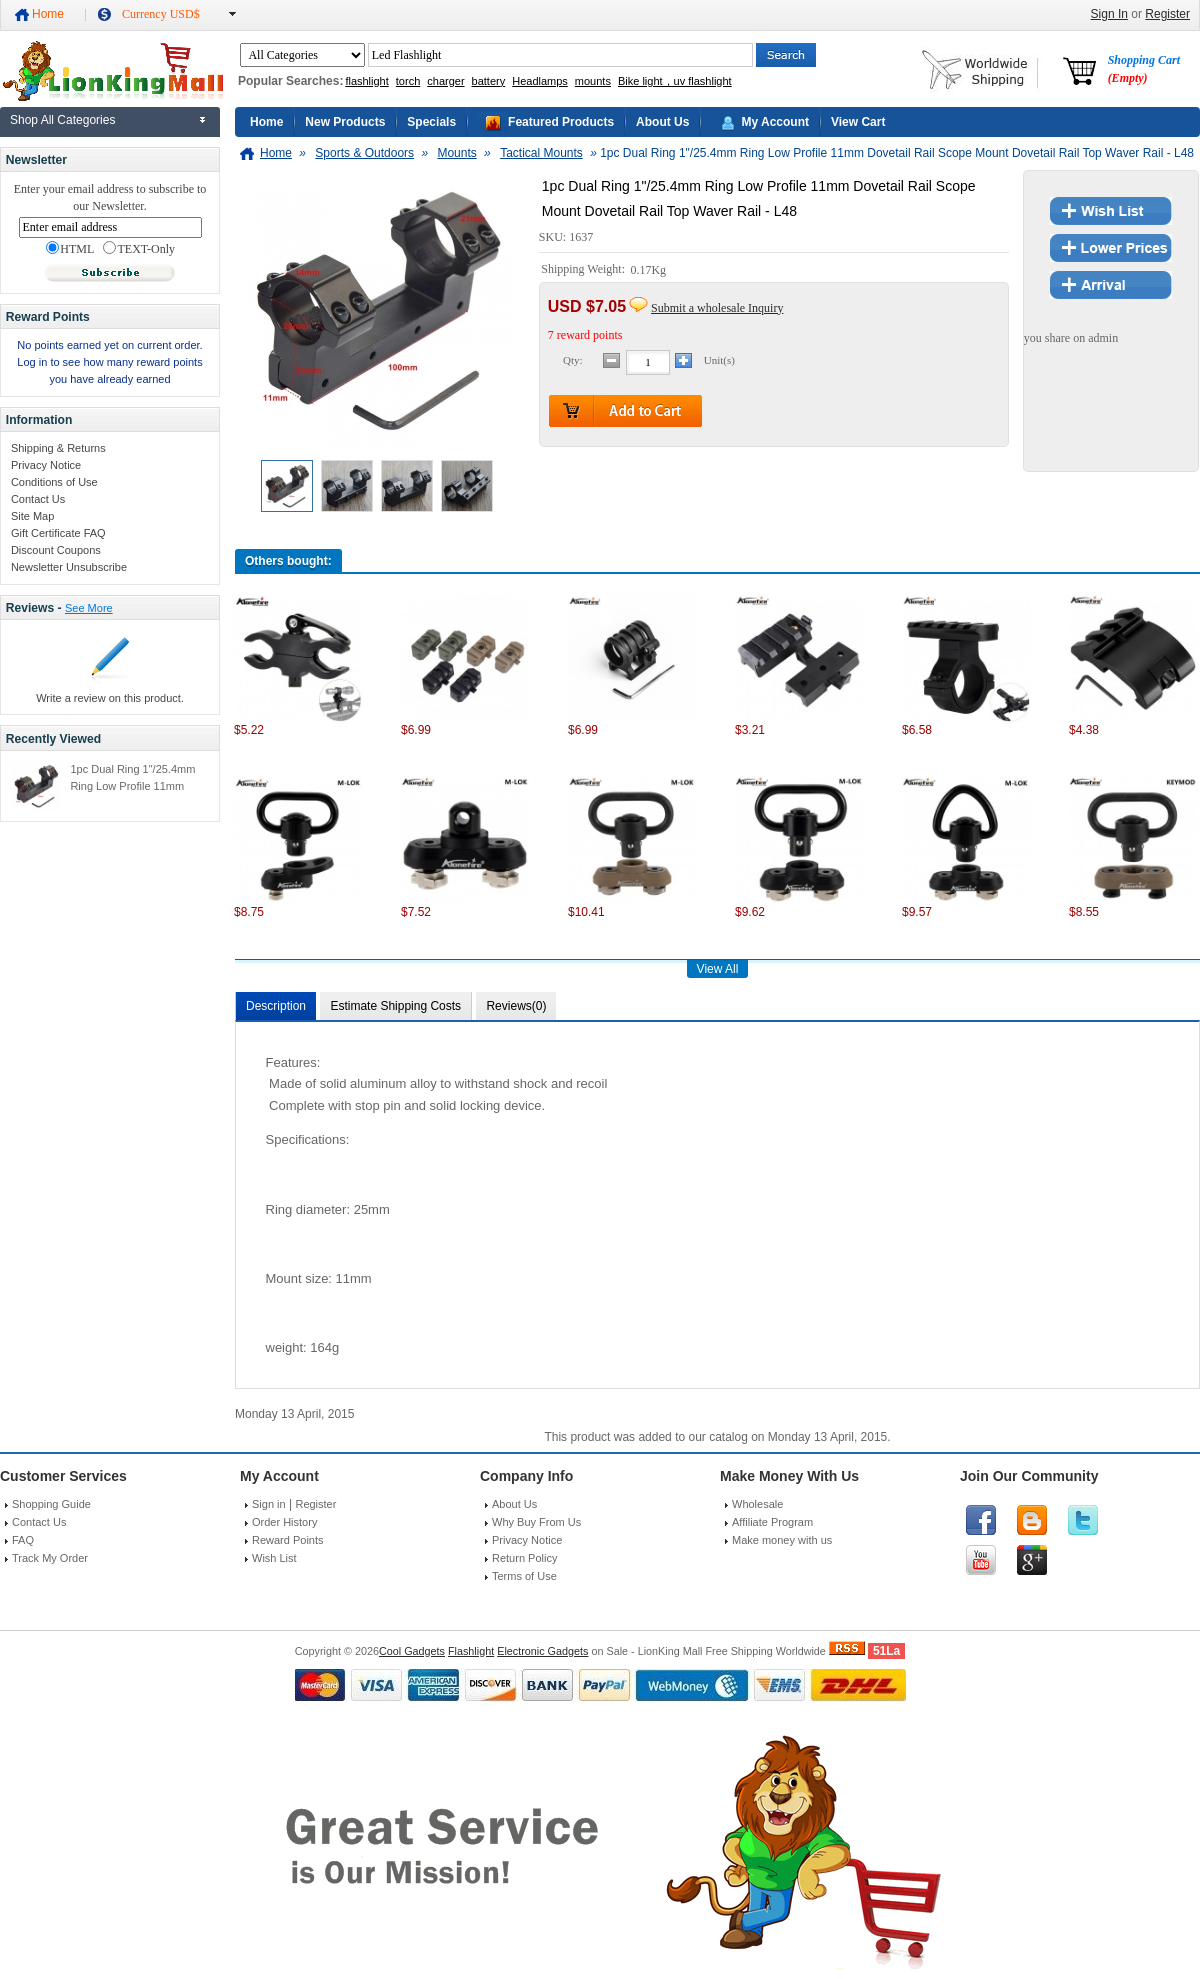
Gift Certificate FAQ (58, 533)
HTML (70, 249)
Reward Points (288, 1540)
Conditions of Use (54, 482)
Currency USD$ (161, 14)
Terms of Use (524, 1576)
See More (89, 608)
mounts (593, 81)
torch (408, 81)
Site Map (32, 516)
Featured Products (561, 122)
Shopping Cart (1144, 69)
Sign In (1109, 14)
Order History (284, 1522)
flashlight (366, 81)
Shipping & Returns (58, 448)
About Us (662, 122)
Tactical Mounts (541, 153)
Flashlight (471, 1651)
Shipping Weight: (584, 270)
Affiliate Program (772, 1522)
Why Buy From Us (536, 1522)
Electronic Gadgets (542, 1651)
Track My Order (50, 1558)
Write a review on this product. (110, 698)
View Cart (858, 122)
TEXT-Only (139, 249)
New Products (345, 122)
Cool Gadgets (412, 1651)
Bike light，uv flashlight (675, 81)
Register (1167, 14)
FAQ (23, 1540)
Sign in (269, 1504)
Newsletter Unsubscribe (69, 567)
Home (48, 14)
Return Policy (524, 1558)
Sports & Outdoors (364, 153)
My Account (775, 122)
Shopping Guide (51, 1504)
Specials (431, 122)
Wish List (274, 1558)
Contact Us (38, 499)
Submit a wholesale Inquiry (717, 308)
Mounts (456, 153)
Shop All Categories (62, 120)
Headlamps (540, 81)
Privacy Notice (46, 465)
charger (445, 81)
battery (489, 81)
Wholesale (757, 1504)
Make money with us (782, 1540)
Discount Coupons (56, 550)
